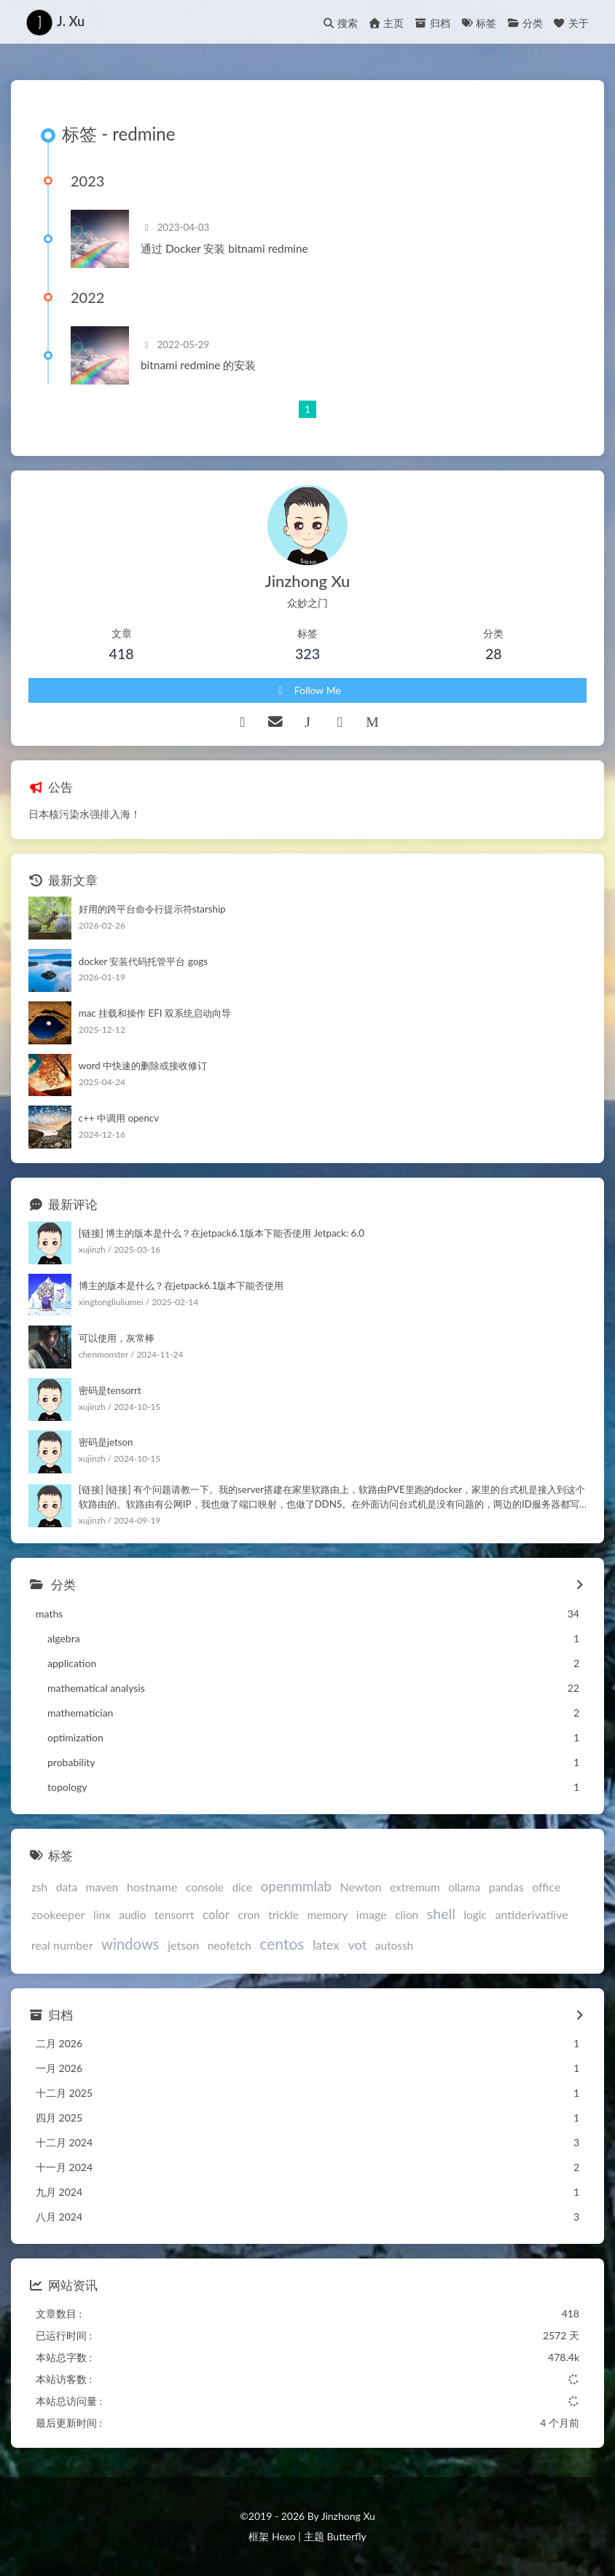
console (205, 1887)
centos (281, 1943)
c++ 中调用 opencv (119, 1118)
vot (357, 1945)
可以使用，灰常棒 (116, 1338)
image (371, 1914)
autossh (394, 1945)
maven (102, 1887)
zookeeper (58, 1914)
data (66, 1887)
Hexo (283, 2536)
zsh (39, 1887)
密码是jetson (106, 1442)
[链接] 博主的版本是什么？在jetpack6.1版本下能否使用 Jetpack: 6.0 (221, 1233)
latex (326, 1945)
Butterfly (346, 2536)
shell (441, 1913)
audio (132, 1914)
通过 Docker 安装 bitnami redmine (224, 248)
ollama (464, 1887)
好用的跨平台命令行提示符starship (152, 909)
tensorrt (174, 1914)
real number (62, 1945)
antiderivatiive (531, 1914)
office (546, 1887)
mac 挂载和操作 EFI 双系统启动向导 (155, 1013)
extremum (415, 1887)
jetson (183, 1945)
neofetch (229, 1945)
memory (327, 1914)
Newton (361, 1887)
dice (242, 1887)
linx (102, 1914)
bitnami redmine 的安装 (198, 364)
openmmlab (296, 1886)
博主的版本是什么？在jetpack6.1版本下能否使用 (181, 1285)
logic (474, 1914)
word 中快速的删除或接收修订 (143, 1065)
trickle (283, 1914)
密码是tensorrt (110, 1390)
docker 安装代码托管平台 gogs (143, 961)
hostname (152, 1887)
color (216, 1914)
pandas (506, 1887)
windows (130, 1944)
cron (249, 1914)
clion (406, 1914)
